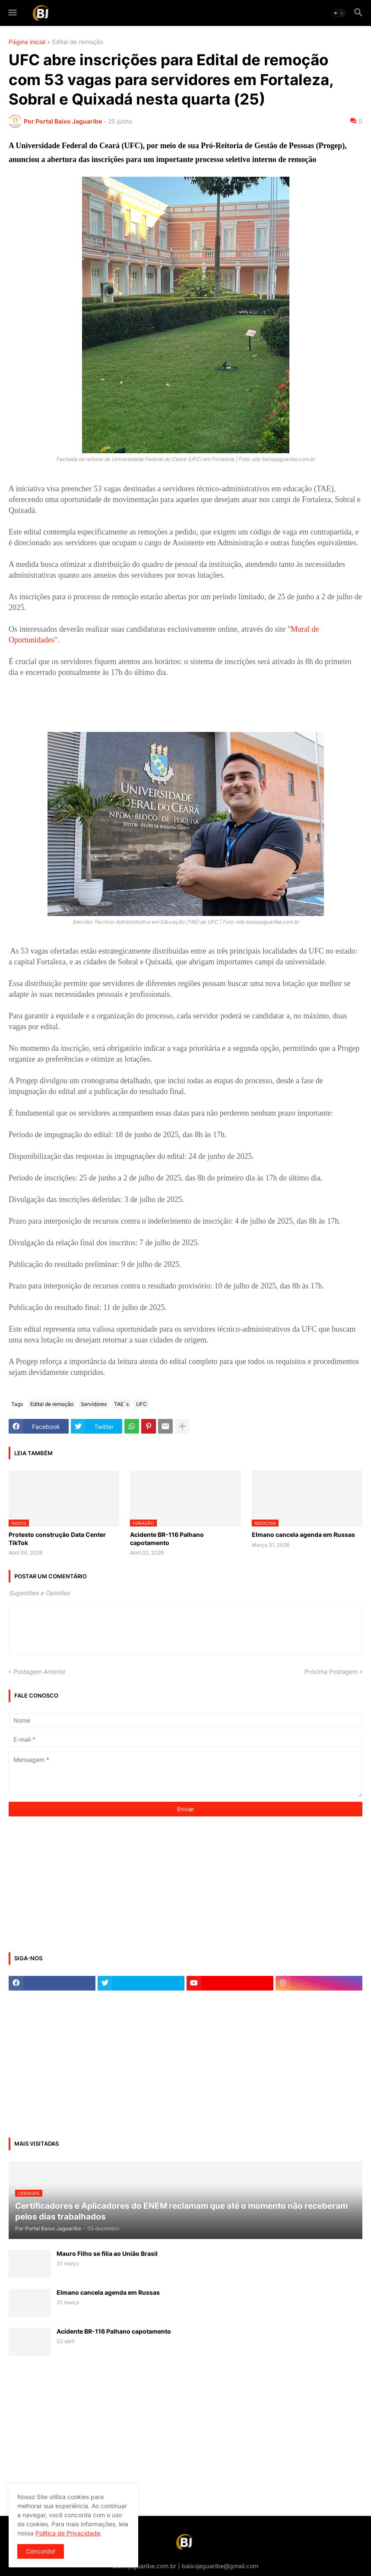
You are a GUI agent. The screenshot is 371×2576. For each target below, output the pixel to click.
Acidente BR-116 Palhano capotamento (167, 1538)
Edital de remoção (77, 42)
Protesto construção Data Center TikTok (57, 1538)
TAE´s (121, 1404)
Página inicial (27, 42)
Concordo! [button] (40, 2551)
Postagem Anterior (39, 1671)
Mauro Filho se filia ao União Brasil (107, 2253)
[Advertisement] (73, 1883)
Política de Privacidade (67, 2533)
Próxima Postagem (331, 1671)
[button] (12, 13)
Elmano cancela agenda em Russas (303, 1534)
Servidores (94, 1404)
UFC (141, 1404)
